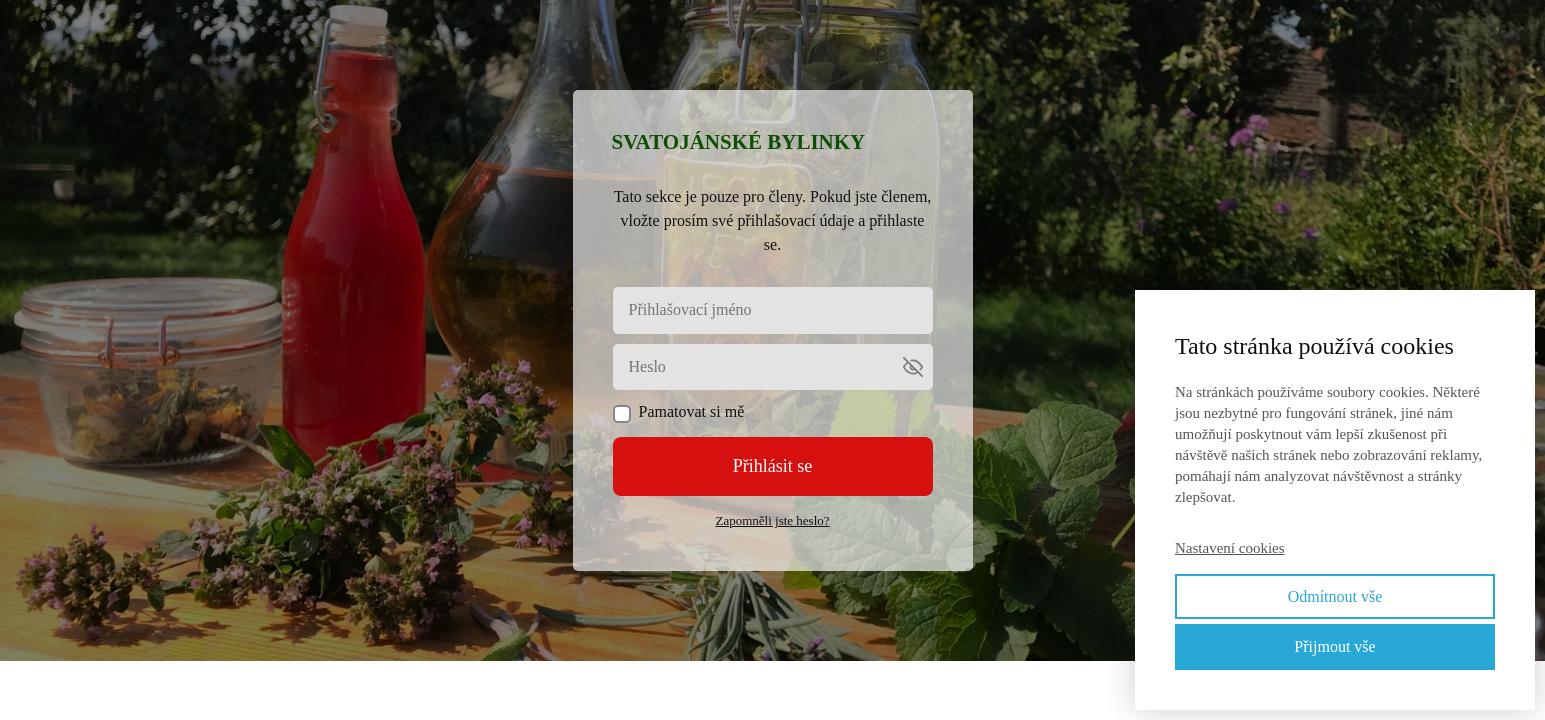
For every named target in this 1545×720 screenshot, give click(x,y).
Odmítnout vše (1335, 596)
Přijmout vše (1334, 646)
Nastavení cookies (1230, 548)
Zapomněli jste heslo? (772, 520)
